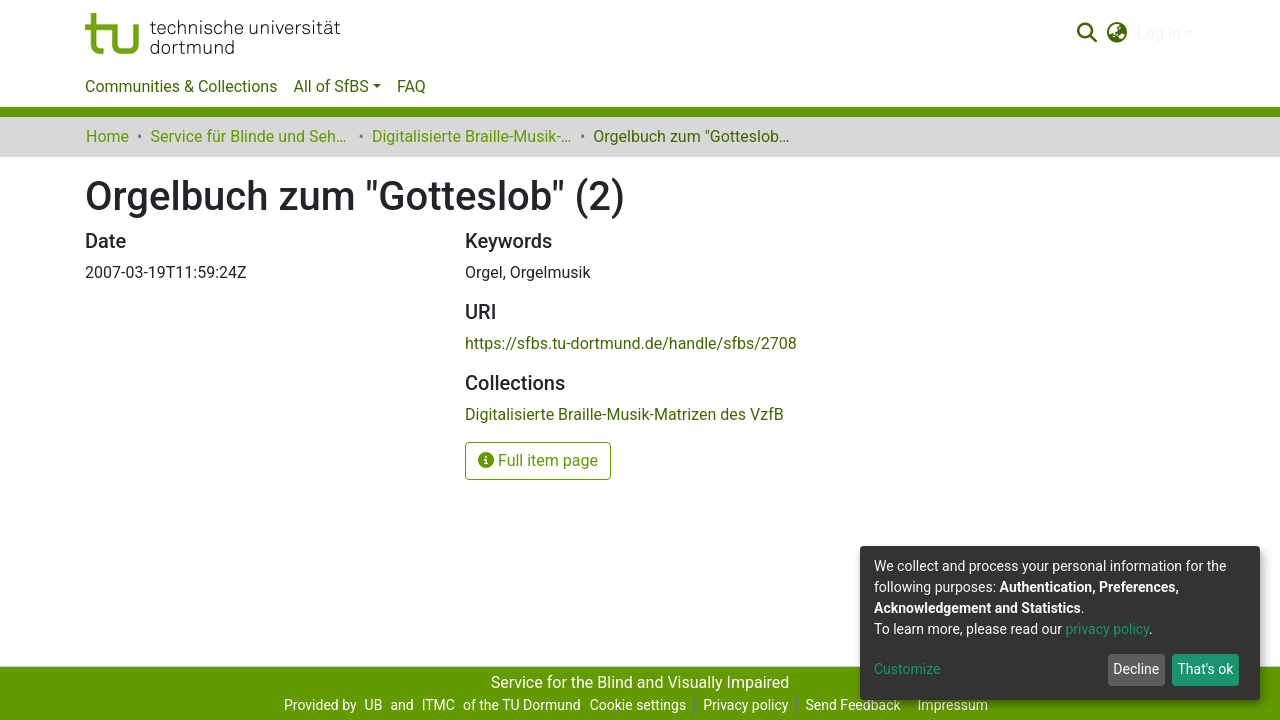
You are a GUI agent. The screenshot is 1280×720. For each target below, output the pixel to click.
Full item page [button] (538, 460)
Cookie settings (638, 705)
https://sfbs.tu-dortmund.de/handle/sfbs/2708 (631, 343)
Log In (1159, 33)
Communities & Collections (181, 86)
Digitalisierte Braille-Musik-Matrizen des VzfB (472, 136)
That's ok (1205, 669)
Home (107, 136)
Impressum (953, 705)
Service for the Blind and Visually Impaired (640, 682)
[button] (1117, 34)
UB (374, 705)
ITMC (438, 705)
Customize (907, 669)
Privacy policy (745, 705)
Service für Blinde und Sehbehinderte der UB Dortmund (250, 136)
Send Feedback (852, 705)
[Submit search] (1086, 34)
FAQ (411, 86)
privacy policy (1107, 629)
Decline (1136, 669)
